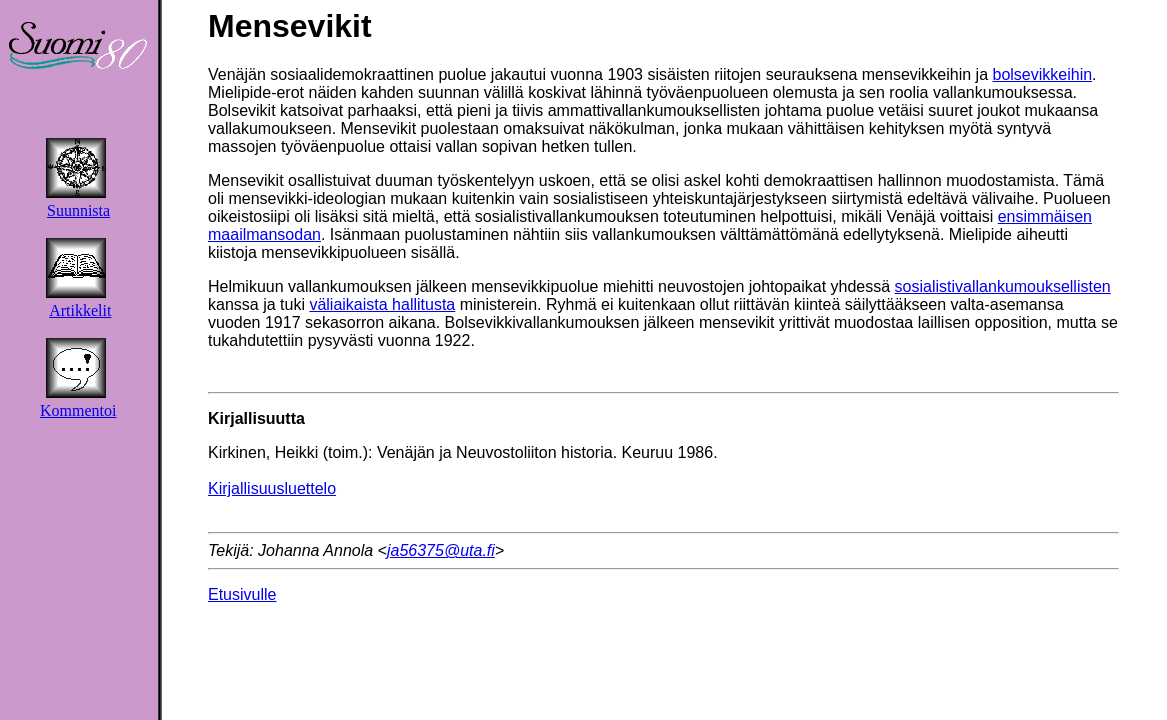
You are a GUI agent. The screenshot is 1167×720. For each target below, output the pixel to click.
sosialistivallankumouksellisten (1003, 286)
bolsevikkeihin (1043, 74)
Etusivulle (242, 594)
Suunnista (78, 210)
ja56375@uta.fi (441, 550)
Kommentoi (78, 410)
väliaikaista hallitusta (382, 304)
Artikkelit (80, 310)
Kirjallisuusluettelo (272, 488)
